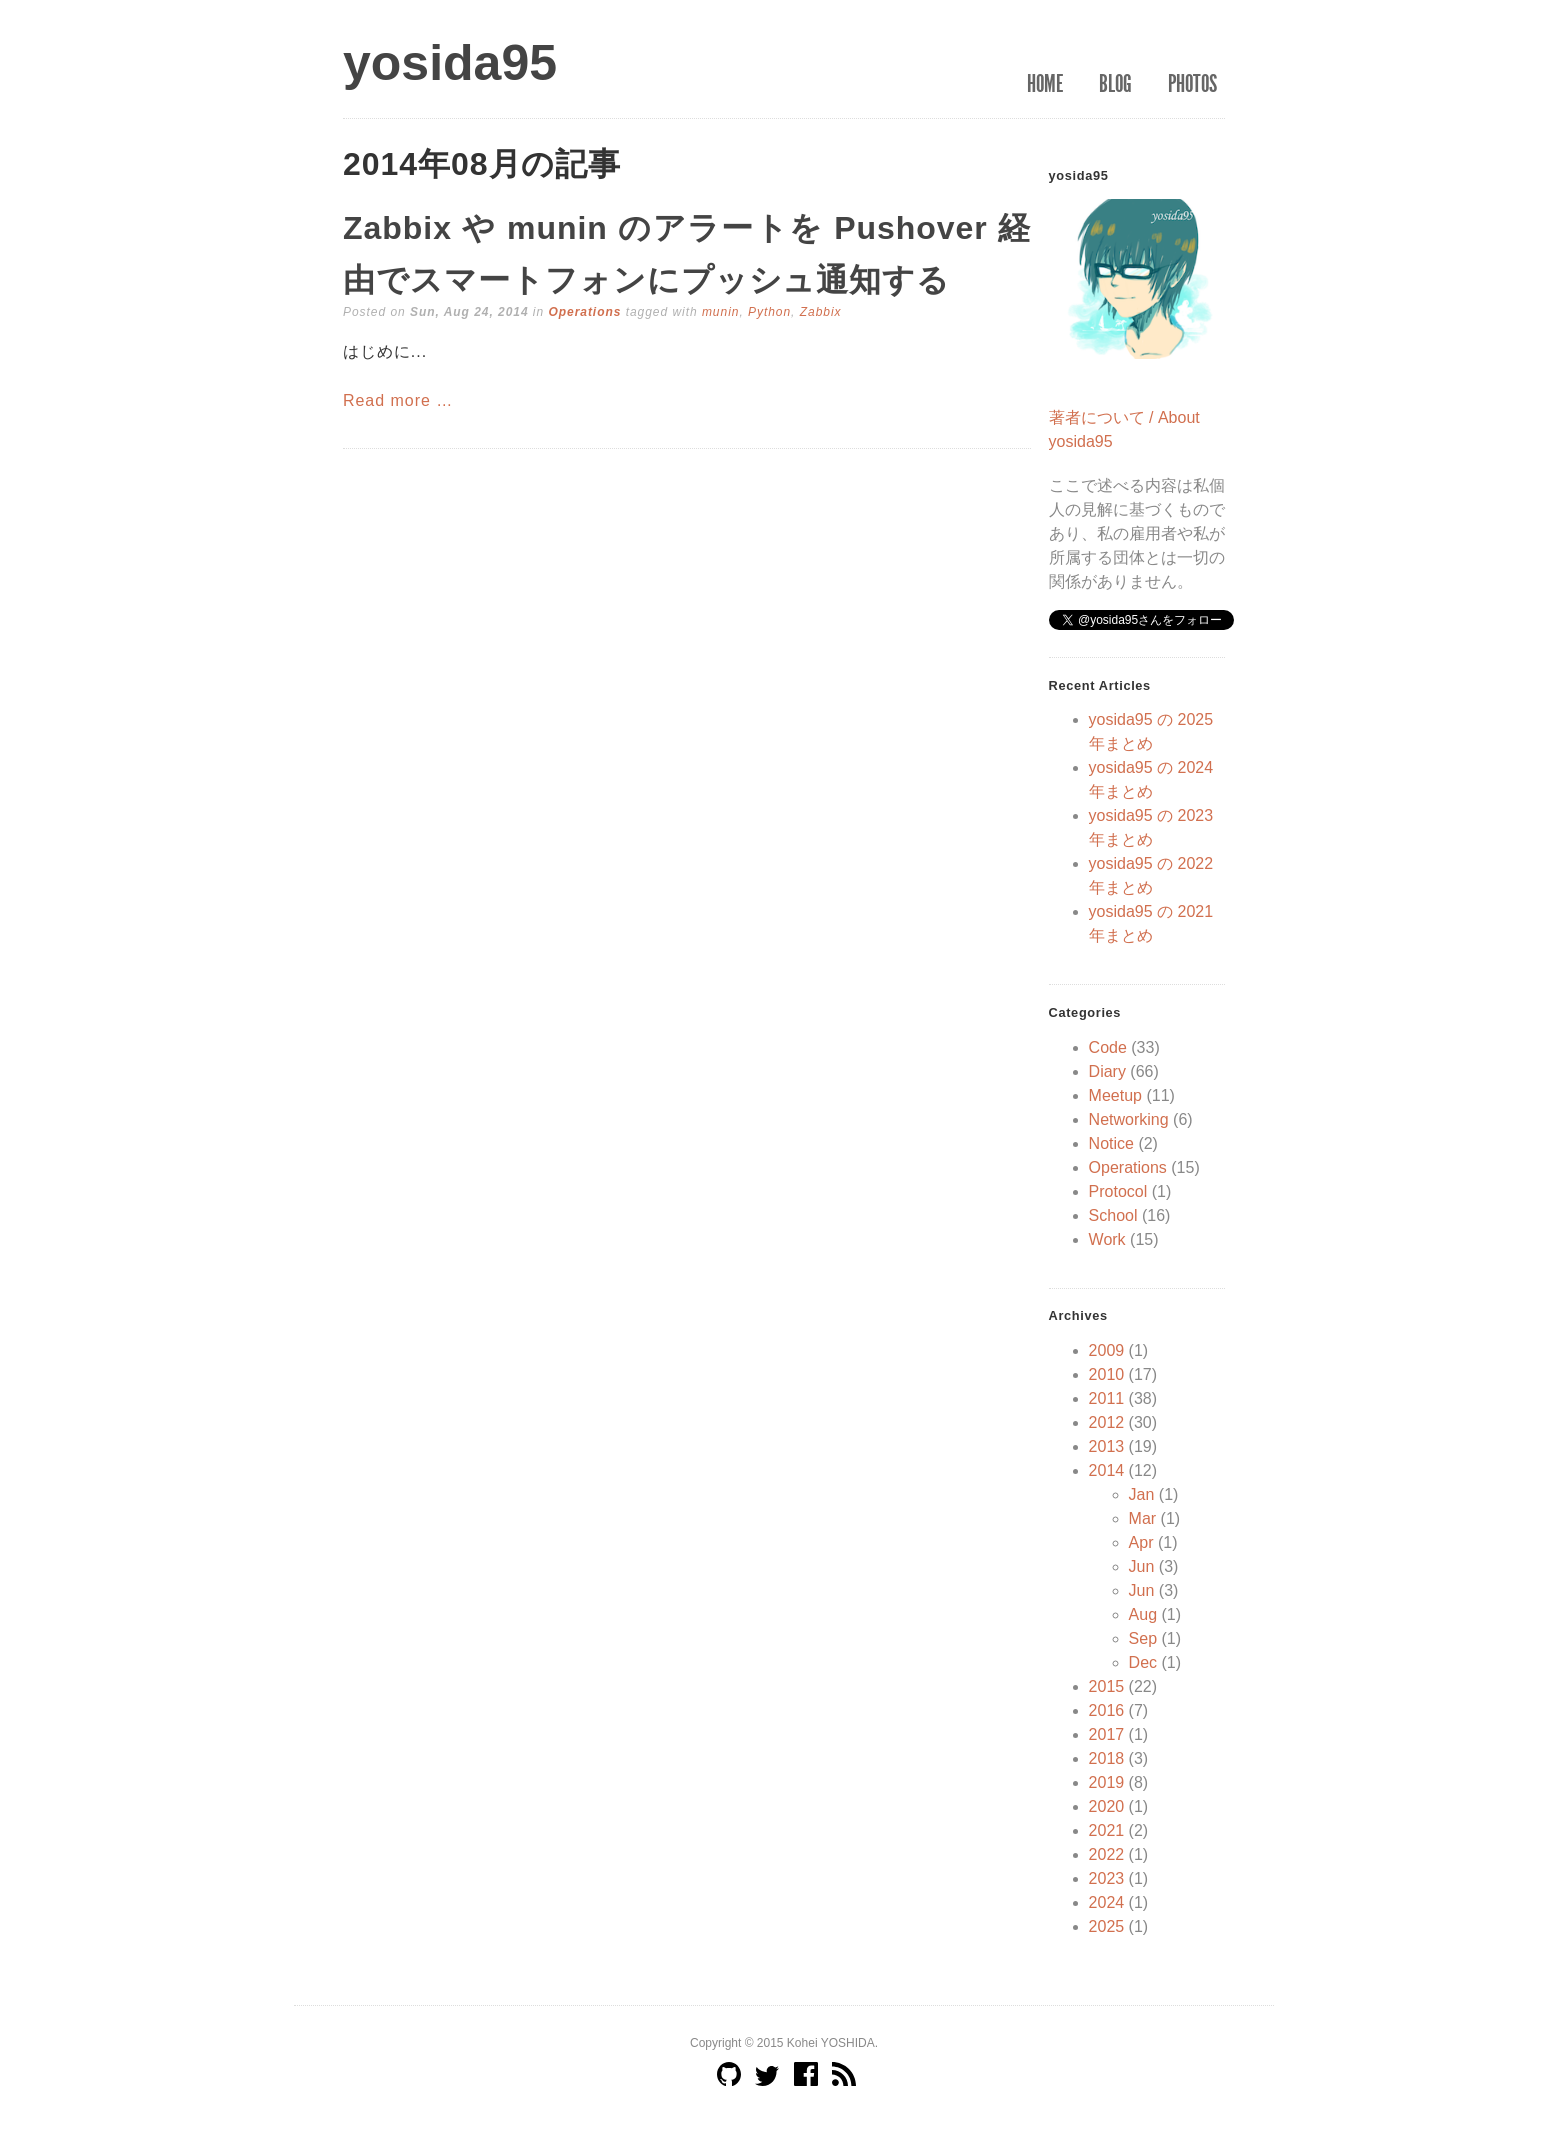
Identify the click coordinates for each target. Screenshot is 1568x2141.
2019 (1107, 1782)
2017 (1107, 1734)
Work (1107, 1239)
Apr (1141, 1542)
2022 (1107, 1854)
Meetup (1115, 1095)
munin (720, 312)
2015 (1107, 1686)
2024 (1107, 1902)
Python (769, 312)
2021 (1107, 1830)
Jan (1142, 1494)
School (1113, 1215)
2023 (1107, 1878)
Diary (1107, 1071)
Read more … (398, 400)
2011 (1107, 1398)
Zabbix (821, 312)
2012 (1107, 1422)
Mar (1143, 1518)
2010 (1107, 1374)
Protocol (1118, 1191)
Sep (1143, 1638)
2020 (1107, 1806)
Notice (1111, 1143)
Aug (1143, 1614)
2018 (1107, 1758)
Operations (584, 312)
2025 (1107, 1926)
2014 (1107, 1470)
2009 (1107, 1350)
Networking (1129, 1119)
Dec (1143, 1662)
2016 (1107, 1710)
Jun (1142, 1566)
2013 (1107, 1446)
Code (1108, 1047)
